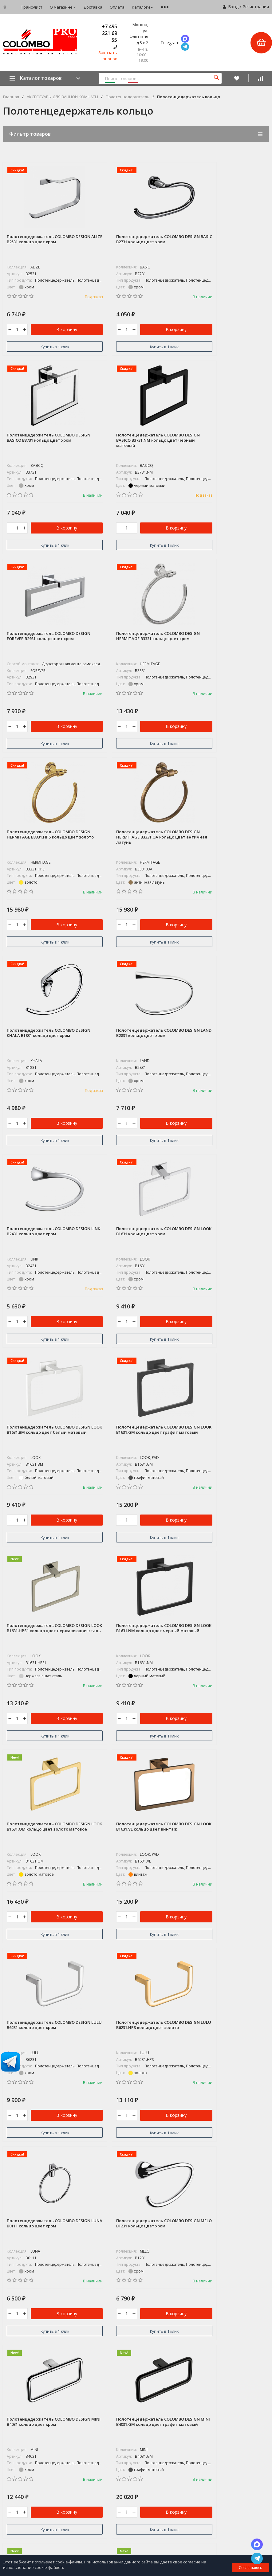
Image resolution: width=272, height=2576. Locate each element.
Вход (233, 7)
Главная (11, 97)
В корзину (57, 331)
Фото (8, 2409)
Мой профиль (149, 2493)
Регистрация (255, 7)
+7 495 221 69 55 (109, 33)
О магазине (63, 7)
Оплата (117, 7)
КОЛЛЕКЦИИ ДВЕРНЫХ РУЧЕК (164, 2293)
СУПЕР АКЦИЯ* (150, 2260)
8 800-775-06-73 (21, 2303)
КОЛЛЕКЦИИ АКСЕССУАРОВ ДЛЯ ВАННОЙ (175, 2282)
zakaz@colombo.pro (25, 2328)
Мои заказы (148, 2482)
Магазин (11, 2387)
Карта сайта (74, 2341)
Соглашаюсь (250, 2567)
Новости (144, 2442)
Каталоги (143, 7)
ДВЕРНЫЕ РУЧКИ (152, 2315)
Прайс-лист (31, 7)
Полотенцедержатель (127, 97)
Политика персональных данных (31, 2341)
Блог (7, 2398)
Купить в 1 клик (45, 347)
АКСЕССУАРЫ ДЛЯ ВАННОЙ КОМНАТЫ (62, 97)
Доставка (93, 7)
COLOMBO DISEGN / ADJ (158, 2271)
